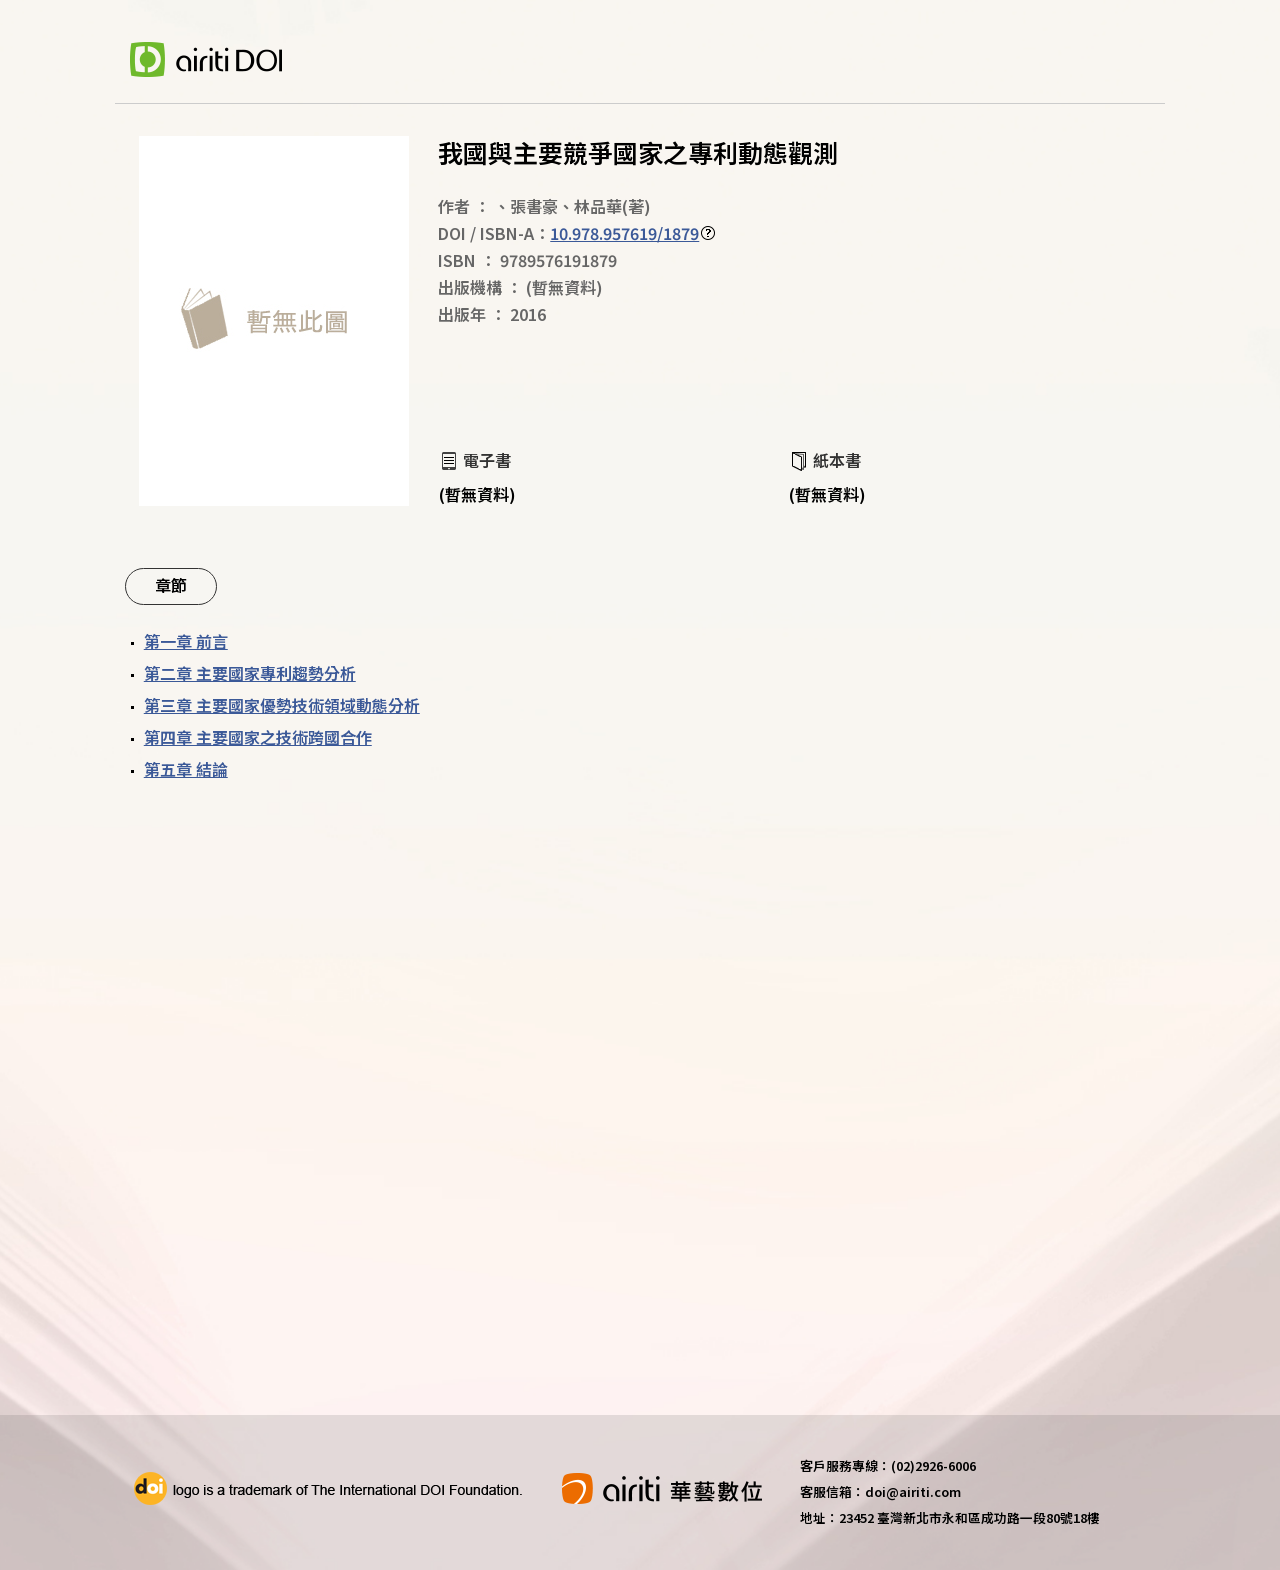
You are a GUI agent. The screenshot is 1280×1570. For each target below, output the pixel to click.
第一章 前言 (186, 641)
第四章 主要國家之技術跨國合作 (258, 737)
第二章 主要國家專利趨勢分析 (250, 673)
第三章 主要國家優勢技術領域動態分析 (282, 705)
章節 (171, 585)
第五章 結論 (186, 769)
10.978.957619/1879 (624, 233)
